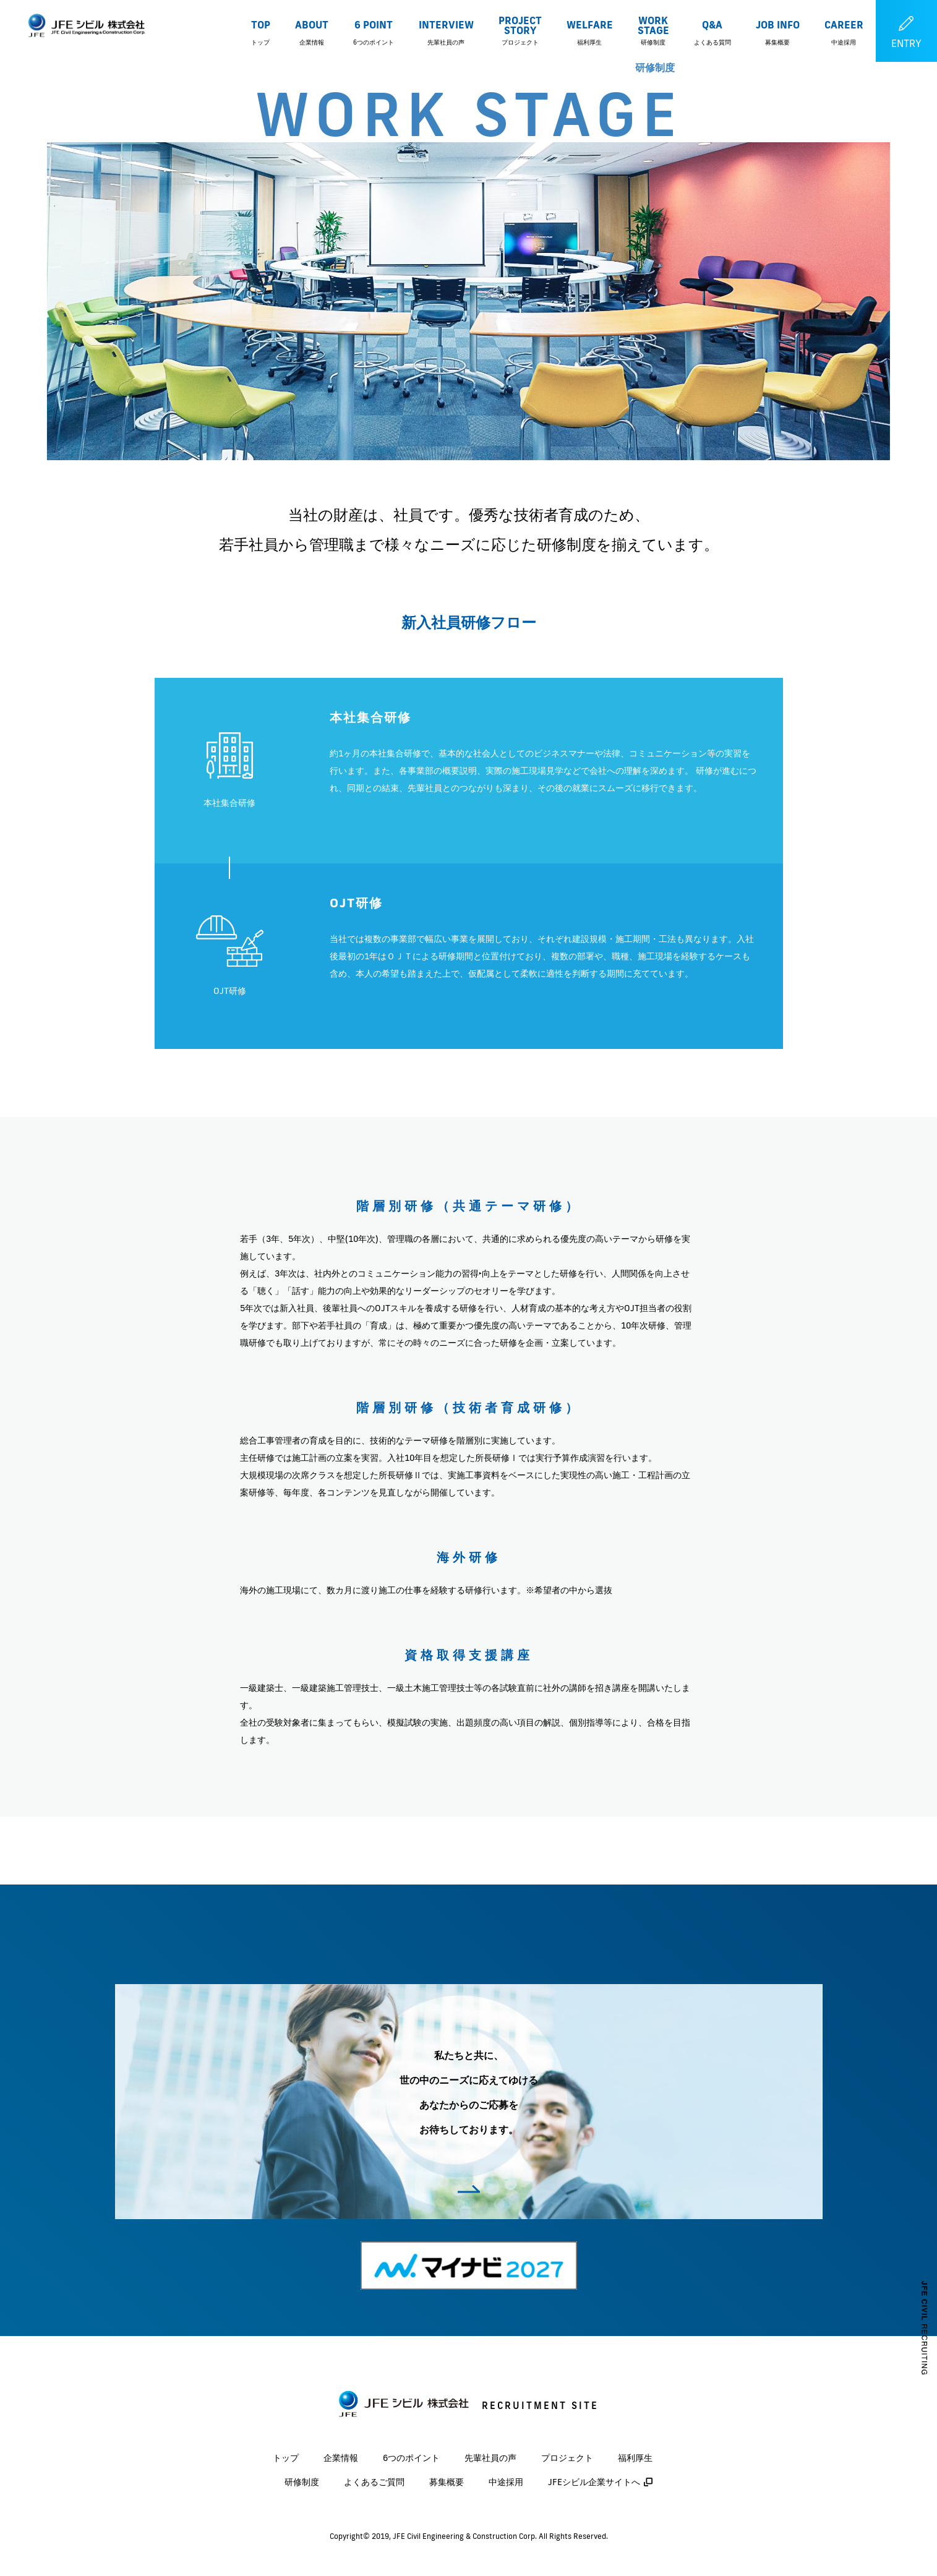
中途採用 (506, 2482)
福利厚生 (635, 2457)
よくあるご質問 (374, 2482)
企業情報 (340, 2457)
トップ (286, 2457)
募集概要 (446, 2482)
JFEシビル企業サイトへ (594, 2482)
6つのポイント (411, 2457)
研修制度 (302, 2482)
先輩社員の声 (490, 2457)
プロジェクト (567, 2457)
